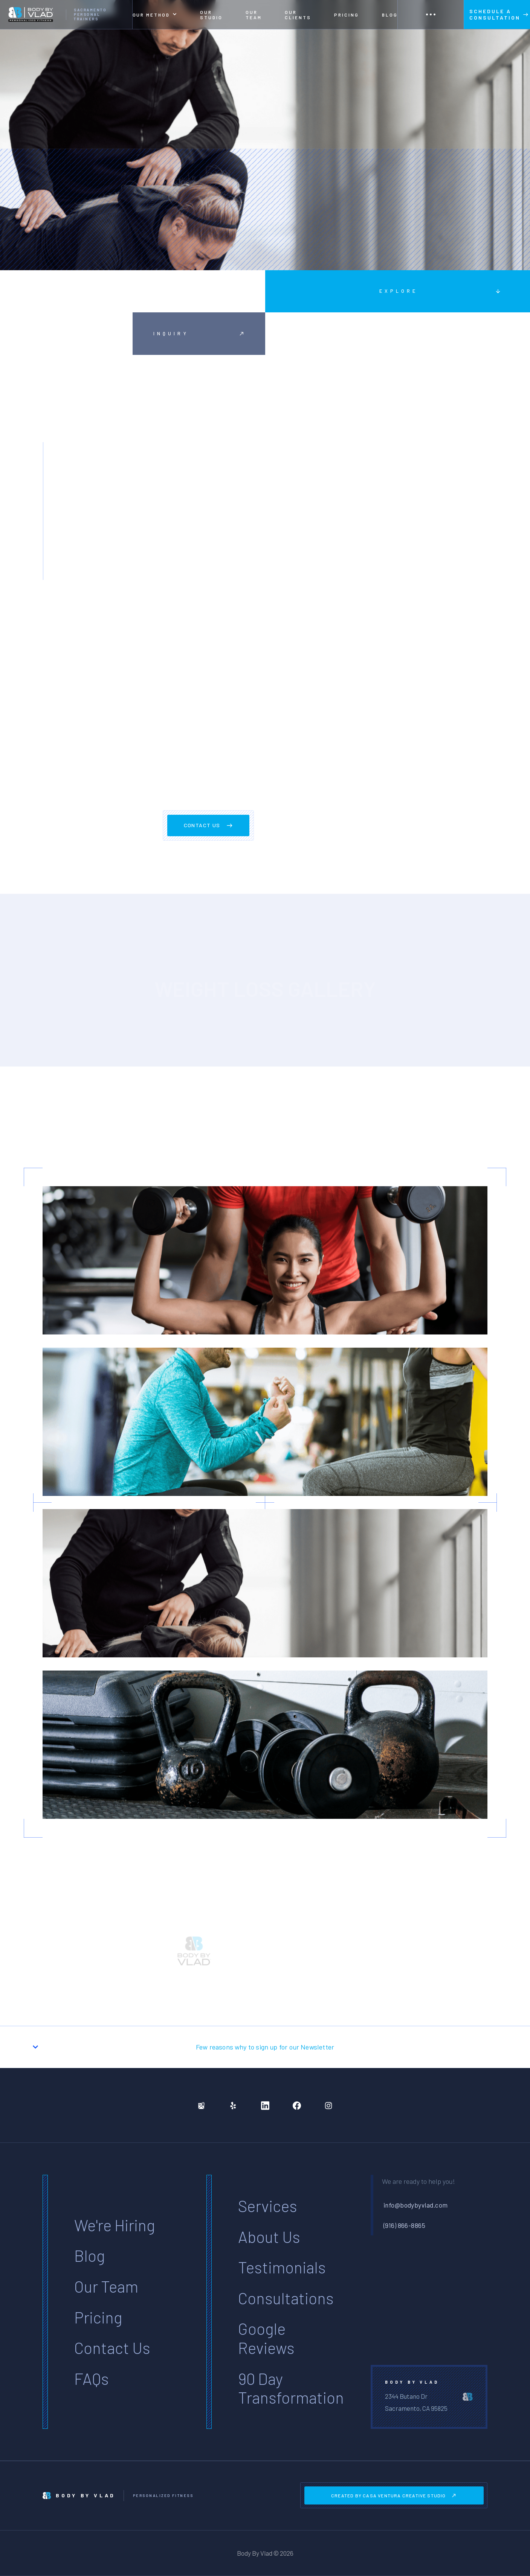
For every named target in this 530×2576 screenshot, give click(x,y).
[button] (155, 14)
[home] (66, 14)
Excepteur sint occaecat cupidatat (213, 468)
